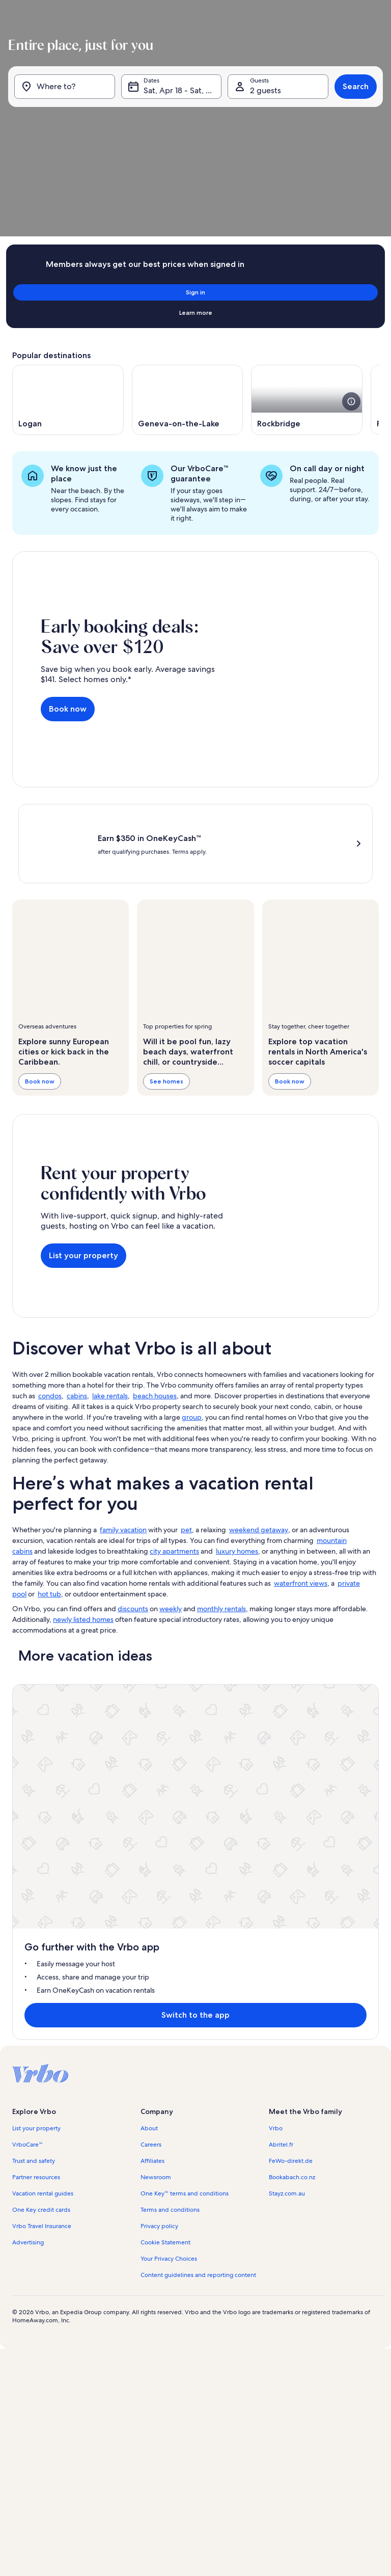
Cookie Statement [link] (165, 1806)
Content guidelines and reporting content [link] (198, 1839)
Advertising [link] (28, 1806)
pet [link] (186, 1305)
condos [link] (50, 1171)
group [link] (192, 1193)
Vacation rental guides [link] (42, 1757)
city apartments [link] (174, 1327)
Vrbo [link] (276, 1692)
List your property (83, 1044)
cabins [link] (77, 1171)
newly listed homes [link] (83, 1395)
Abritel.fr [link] (281, 1708)
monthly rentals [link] (221, 1384)
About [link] (149, 1692)
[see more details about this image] (351, 259)
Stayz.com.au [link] (287, 1757)
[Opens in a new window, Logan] (68, 257)
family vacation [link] (123, 1305)
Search (352, 101)
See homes (166, 883)
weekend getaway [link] (258, 1305)
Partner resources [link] (36, 1741)
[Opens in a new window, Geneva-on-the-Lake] (187, 257)
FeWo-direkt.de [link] (291, 1725)
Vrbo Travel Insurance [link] (41, 1790)
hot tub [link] (49, 1369)
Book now (68, 536)
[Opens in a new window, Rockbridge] (306, 257)
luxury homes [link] (237, 1327)
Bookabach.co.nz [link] (292, 1741)
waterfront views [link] (300, 1359)
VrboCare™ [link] (27, 1708)
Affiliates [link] (152, 1725)
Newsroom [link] (156, 1741)
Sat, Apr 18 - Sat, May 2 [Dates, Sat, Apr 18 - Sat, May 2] (182, 105)
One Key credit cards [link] (41, 1774)
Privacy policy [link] (159, 1790)
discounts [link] (133, 1384)
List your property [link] (36, 1692)
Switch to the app (179, 1579)
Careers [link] (151, 1708)
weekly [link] (170, 1384)
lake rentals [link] (110, 1171)
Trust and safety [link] (33, 1725)
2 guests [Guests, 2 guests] (264, 105)
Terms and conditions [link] (170, 1774)
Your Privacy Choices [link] (169, 1823)
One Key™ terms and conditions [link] (185, 1757)
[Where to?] (67, 102)
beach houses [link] (155, 1171)
